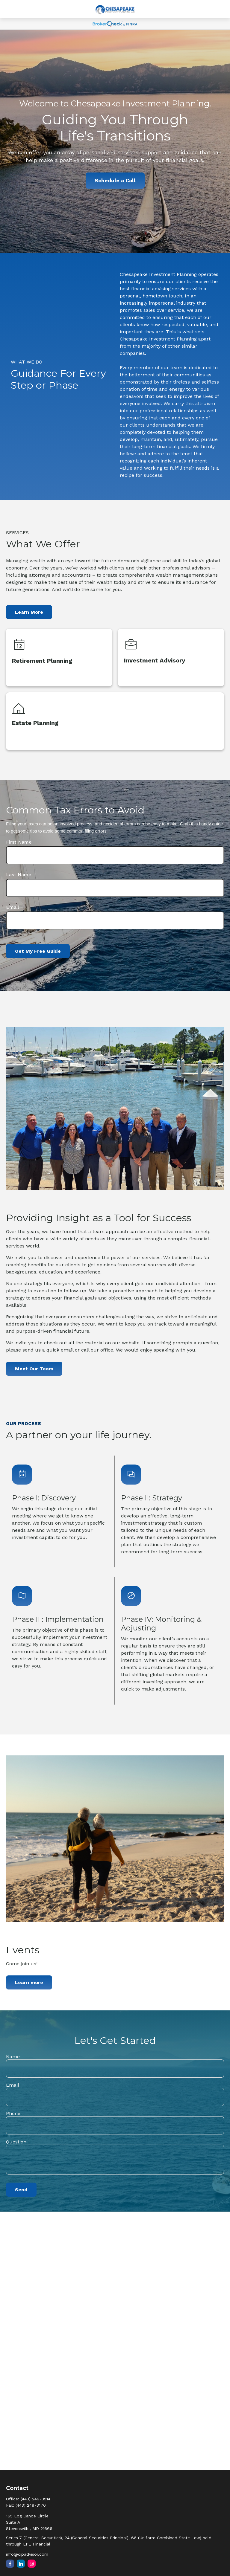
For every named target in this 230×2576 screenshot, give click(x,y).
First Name (19, 842)
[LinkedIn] (21, 2564)
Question (16, 2142)
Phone (13, 2113)
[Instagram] (32, 2564)
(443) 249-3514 (35, 2498)
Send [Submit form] (21, 2189)
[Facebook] (10, 2564)
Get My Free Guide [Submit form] (38, 951)
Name (13, 2056)
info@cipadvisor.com (27, 2554)
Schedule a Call (115, 181)
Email (12, 907)
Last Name (18, 874)
